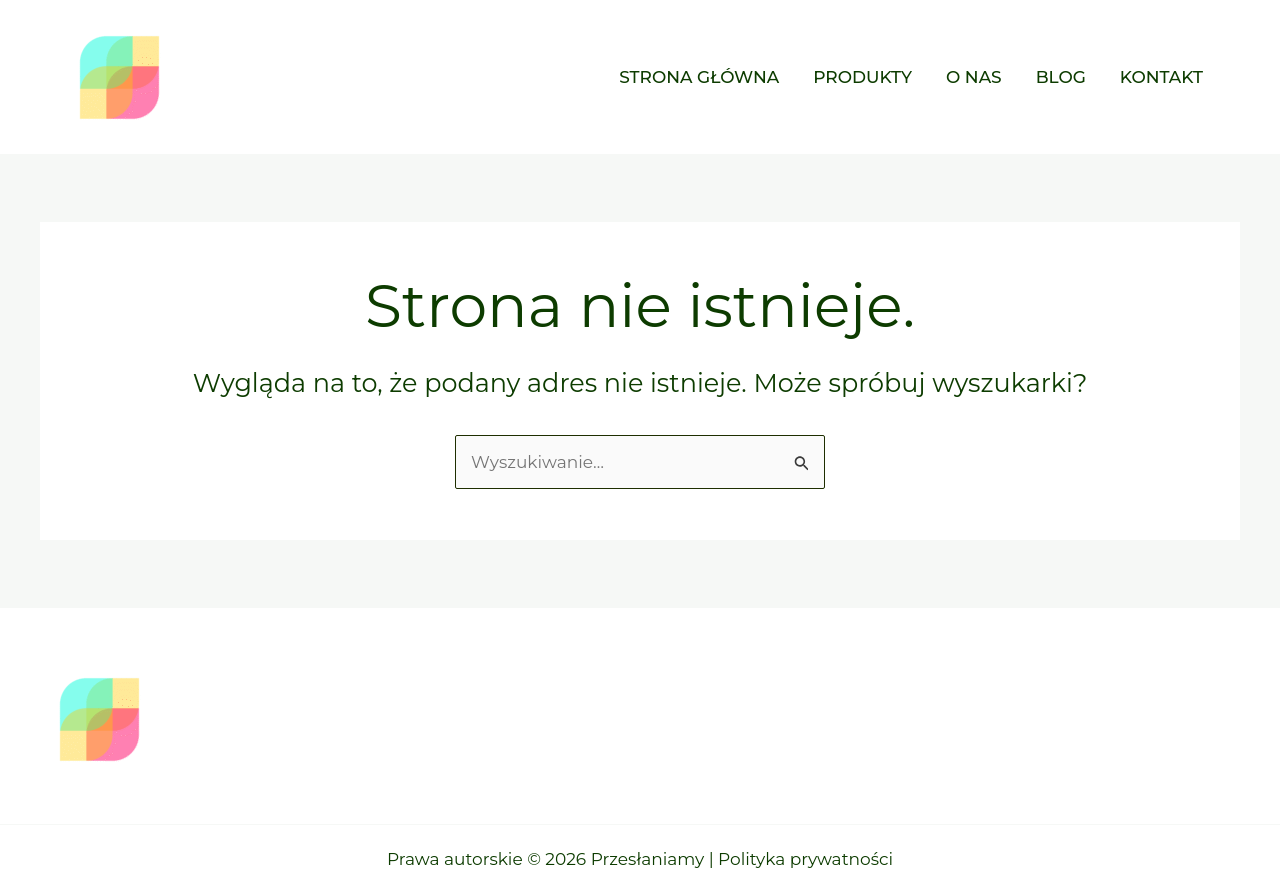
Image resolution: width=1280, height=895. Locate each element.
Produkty (862, 77)
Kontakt (1161, 77)
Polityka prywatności (805, 859)
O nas (974, 77)
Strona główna (699, 77)
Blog (1061, 77)
